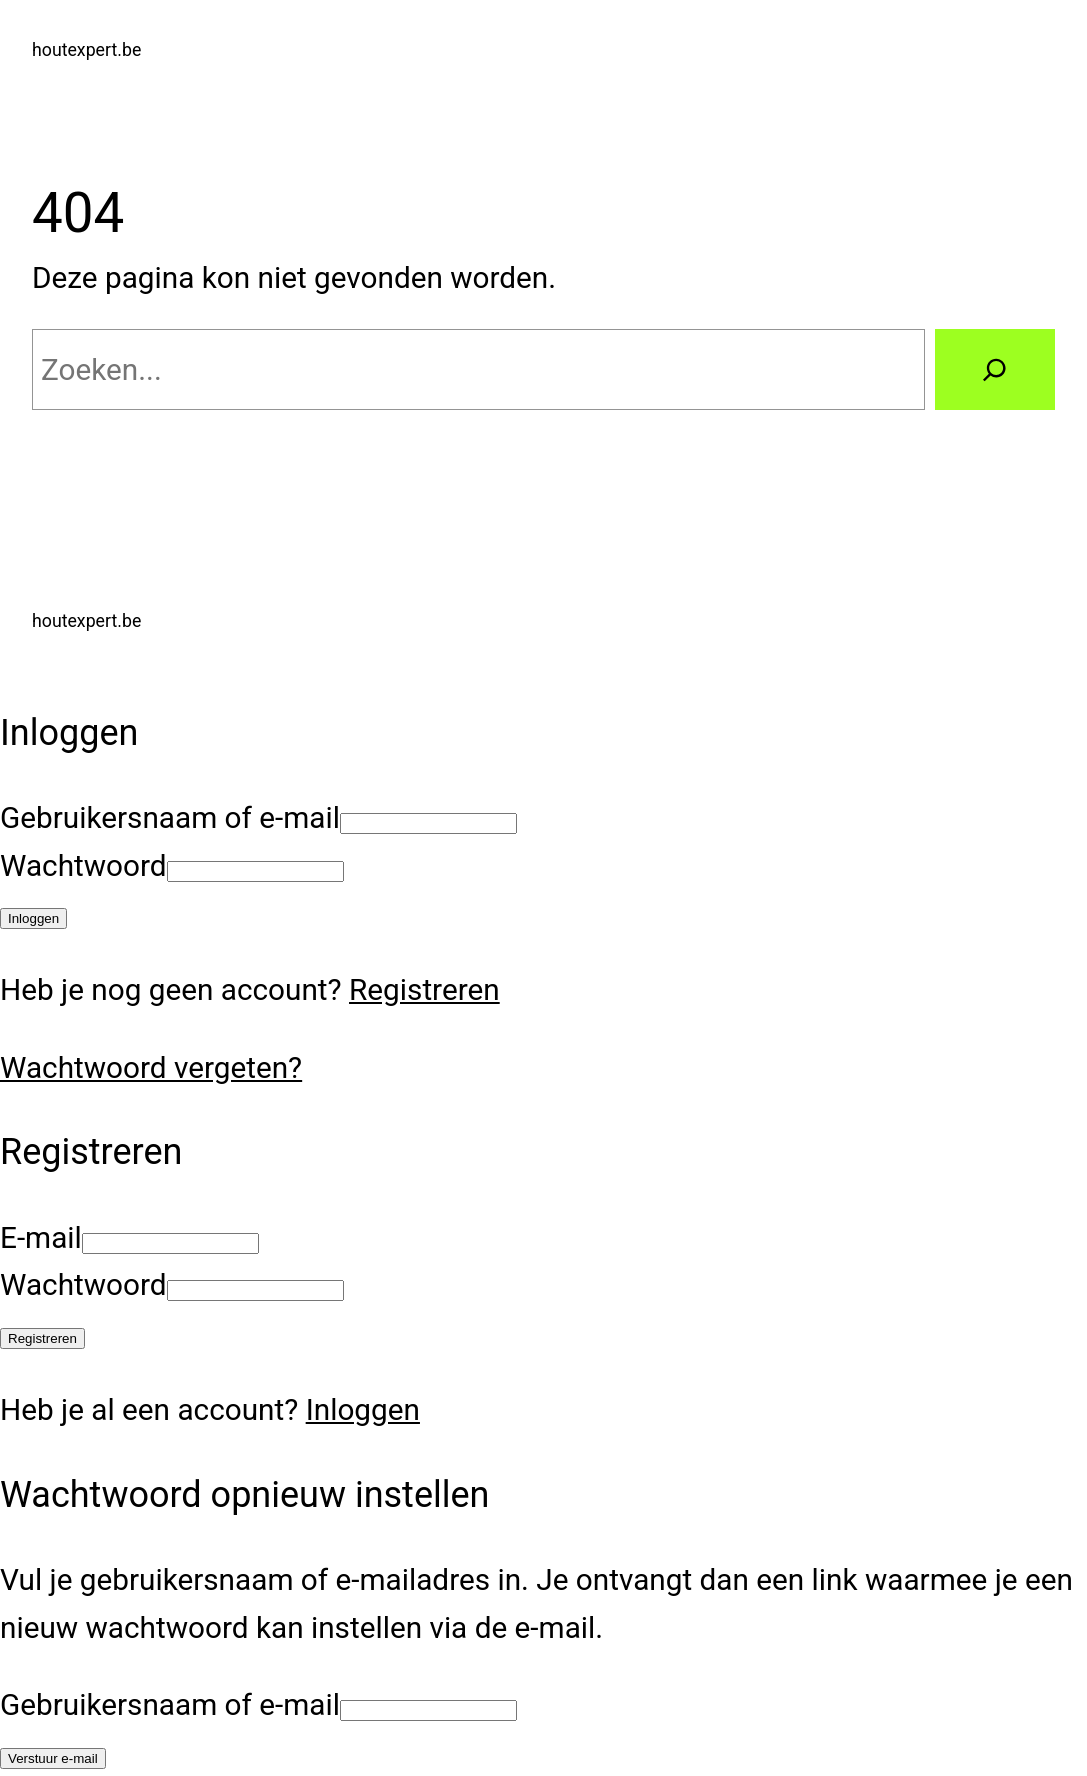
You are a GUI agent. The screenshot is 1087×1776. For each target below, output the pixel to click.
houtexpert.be (86, 50)
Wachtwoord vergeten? (151, 1067)
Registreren (424, 989)
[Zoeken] (995, 369)
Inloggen (363, 1409)
